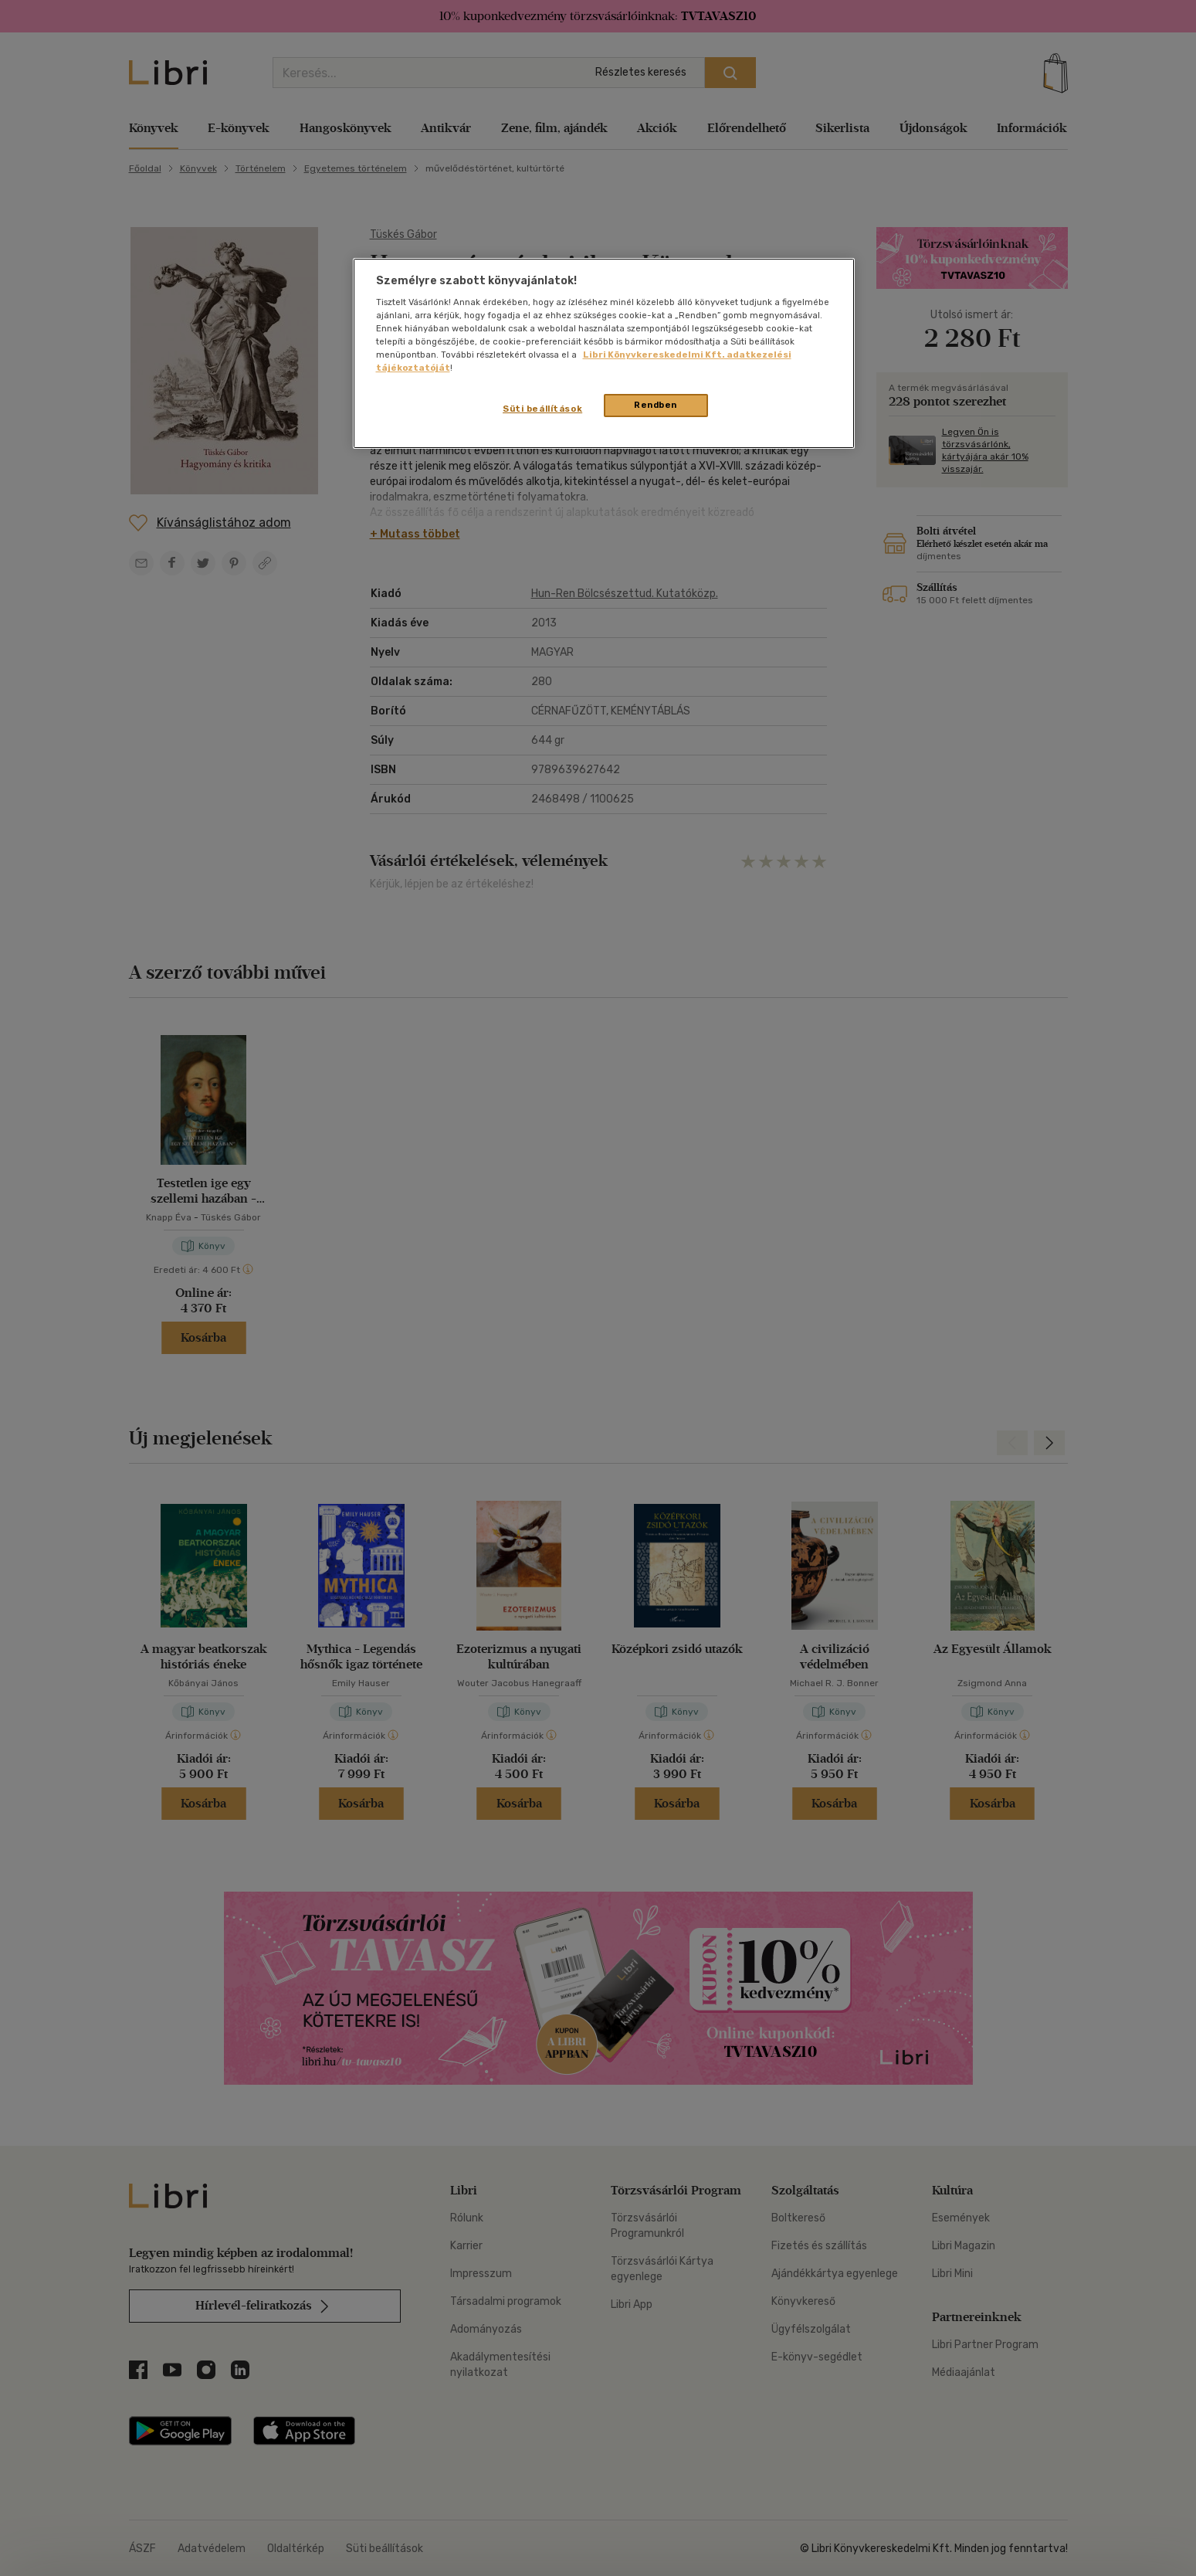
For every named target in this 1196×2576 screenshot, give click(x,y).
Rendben (655, 404)
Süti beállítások (542, 408)
